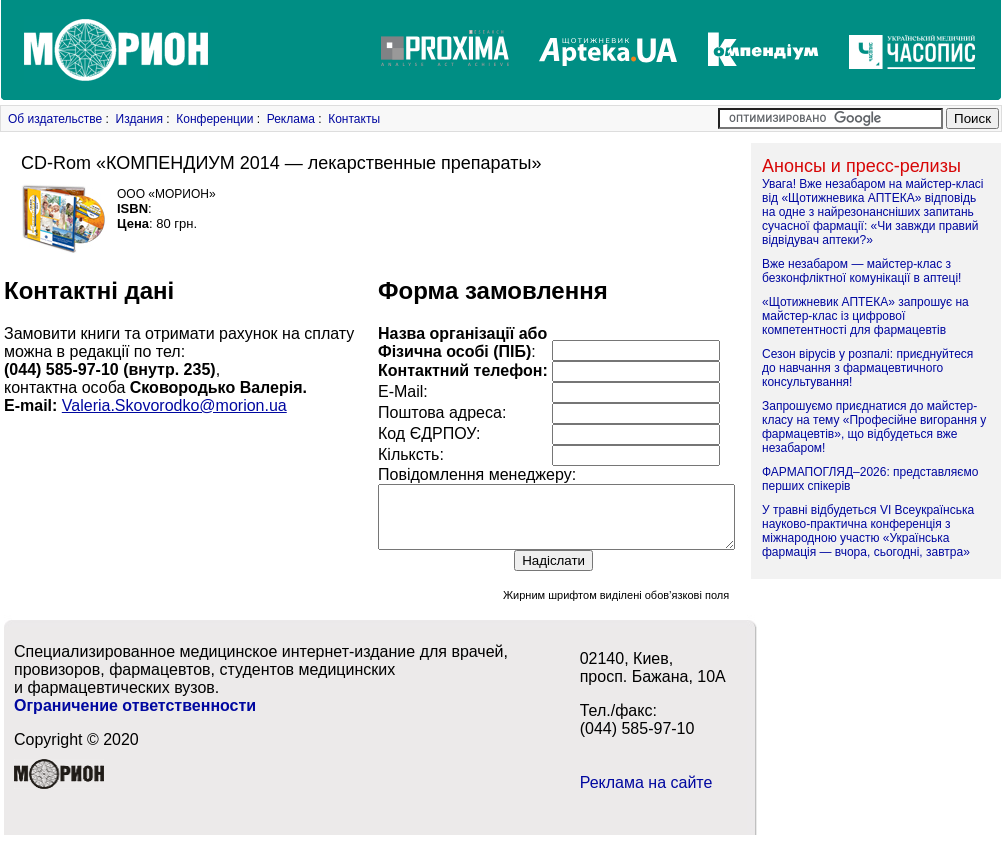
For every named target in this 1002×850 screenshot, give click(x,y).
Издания (139, 119)
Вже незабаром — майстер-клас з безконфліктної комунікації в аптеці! (861, 271)
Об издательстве (55, 119)
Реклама (291, 119)
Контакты (354, 119)
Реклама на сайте (646, 794)
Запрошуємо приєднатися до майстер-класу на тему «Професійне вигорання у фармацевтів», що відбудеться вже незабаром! (874, 427)
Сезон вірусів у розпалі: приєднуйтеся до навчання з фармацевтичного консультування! (867, 368)
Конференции (214, 119)
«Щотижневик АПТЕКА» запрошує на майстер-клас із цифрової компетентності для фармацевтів (865, 316)
